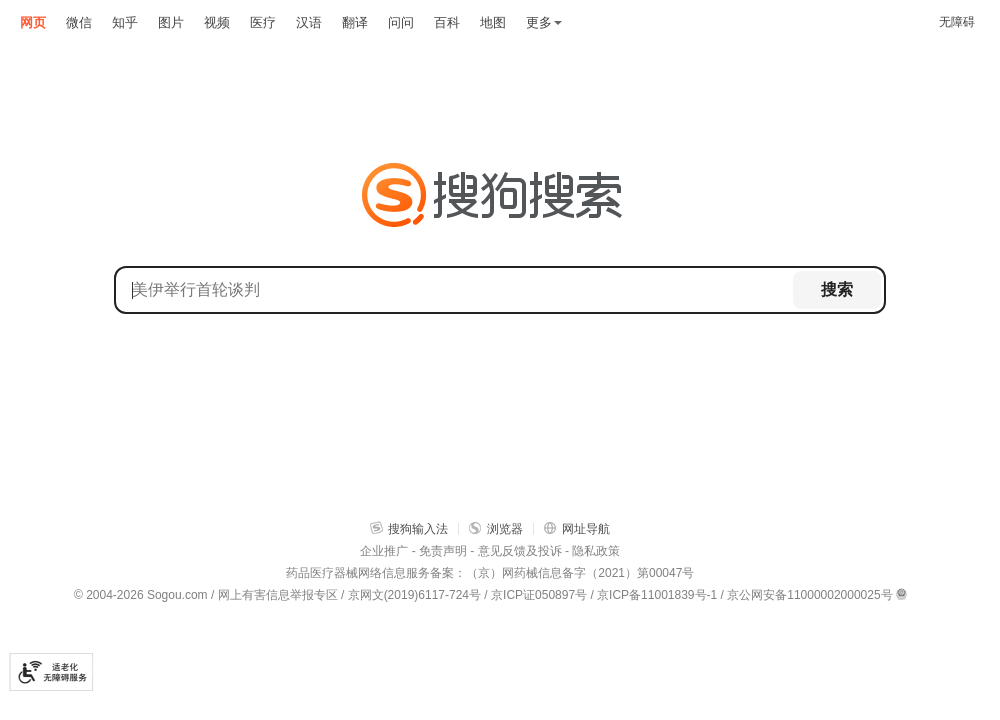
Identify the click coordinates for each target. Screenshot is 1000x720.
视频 (217, 22)
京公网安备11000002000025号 (809, 595)
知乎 (125, 22)
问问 (401, 22)
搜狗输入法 (409, 528)
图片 (171, 22)
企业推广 (384, 551)
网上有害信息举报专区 (278, 595)
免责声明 (443, 551)
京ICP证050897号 (539, 595)
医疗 (263, 22)
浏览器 (496, 528)
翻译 (355, 22)
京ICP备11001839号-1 (657, 595)
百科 (447, 22)
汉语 (309, 22)
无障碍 (957, 22)
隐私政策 (596, 551)
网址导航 (577, 528)
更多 (544, 22)
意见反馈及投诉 (520, 551)
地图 (493, 22)
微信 (79, 22)
